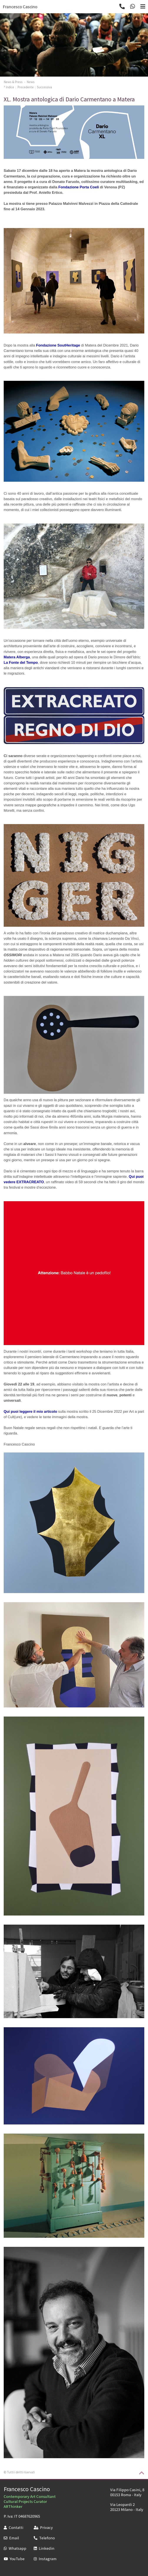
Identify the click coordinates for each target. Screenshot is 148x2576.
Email (11, 2537)
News (31, 82)
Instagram (45, 2558)
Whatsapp (15, 2548)
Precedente (25, 87)
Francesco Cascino (27, 2489)
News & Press (13, 82)
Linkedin (44, 2548)
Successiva (44, 87)
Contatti (13, 2527)
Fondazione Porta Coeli (78, 187)
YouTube (14, 2558)
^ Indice (9, 87)
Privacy (43, 2527)
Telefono (44, 2537)
